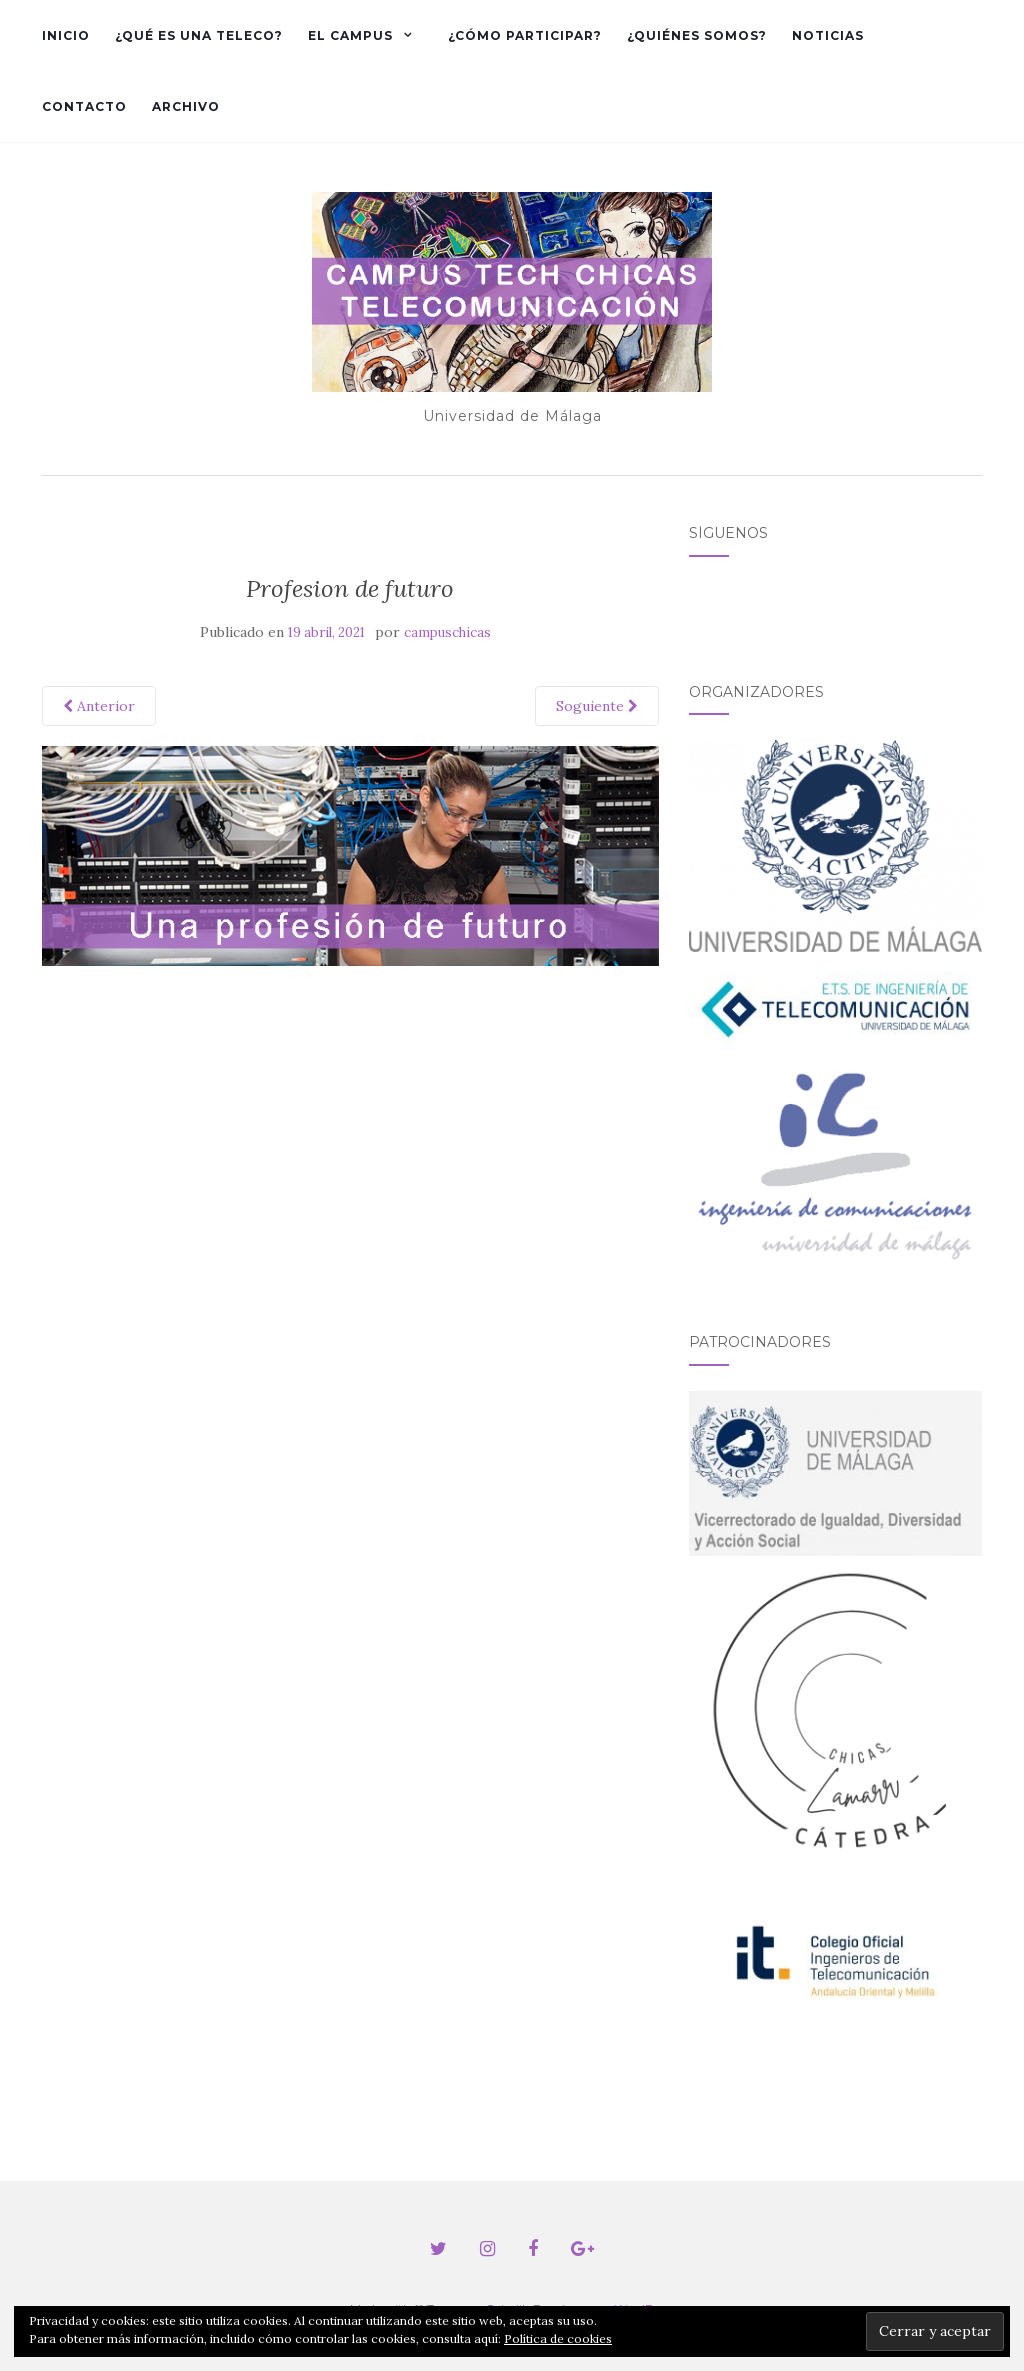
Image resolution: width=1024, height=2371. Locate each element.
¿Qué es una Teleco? (199, 35)
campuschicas (447, 632)
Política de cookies (558, 2338)
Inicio (66, 35)
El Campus (350, 35)
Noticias (828, 35)
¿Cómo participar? (525, 35)
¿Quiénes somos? (697, 35)
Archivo (186, 106)
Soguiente (597, 706)
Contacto (84, 106)
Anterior (99, 706)
